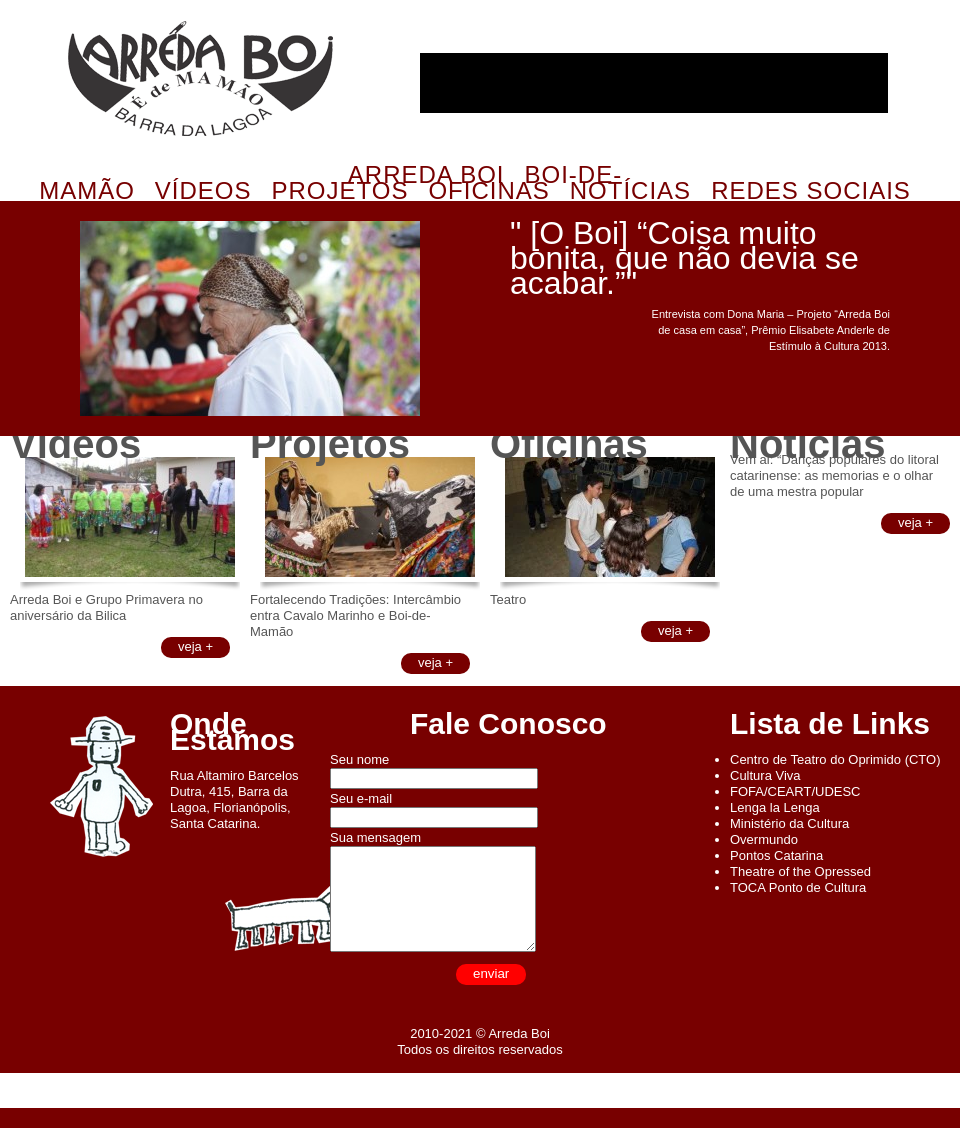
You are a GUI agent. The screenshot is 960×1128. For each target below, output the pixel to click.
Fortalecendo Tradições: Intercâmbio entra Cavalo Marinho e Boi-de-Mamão (355, 615)
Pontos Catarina (776, 855)
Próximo (458, 344)
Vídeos (203, 190)
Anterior (38, 344)
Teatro (508, 599)
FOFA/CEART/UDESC (795, 791)
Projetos (340, 190)
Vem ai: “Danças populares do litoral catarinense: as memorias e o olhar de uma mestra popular (834, 475)
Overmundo (764, 839)
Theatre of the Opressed (800, 871)
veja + (195, 646)
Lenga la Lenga (775, 807)
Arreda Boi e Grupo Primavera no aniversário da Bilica (106, 607)
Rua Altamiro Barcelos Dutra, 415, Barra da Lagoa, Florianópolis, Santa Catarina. (234, 799)
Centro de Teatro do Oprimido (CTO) (835, 759)
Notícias (630, 190)
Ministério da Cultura (789, 823)
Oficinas (488, 190)
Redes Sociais (811, 190)
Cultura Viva (765, 775)
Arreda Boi (200, 78)
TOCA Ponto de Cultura (798, 887)
